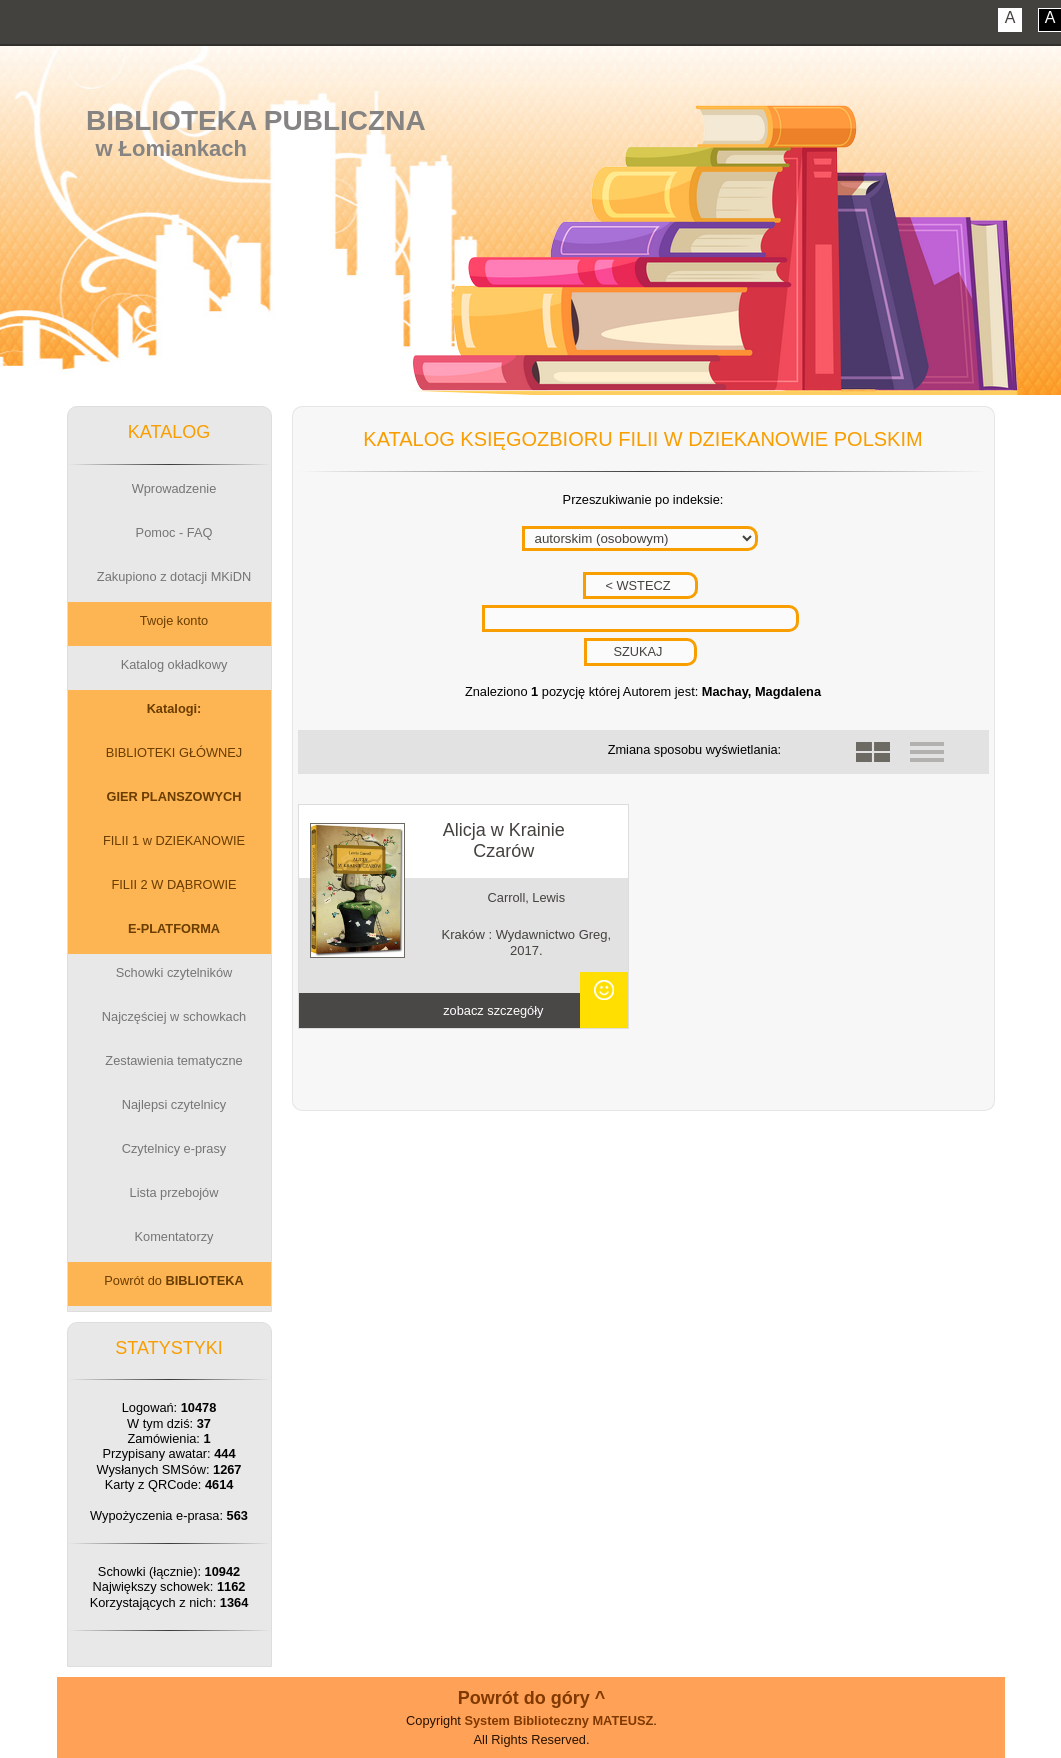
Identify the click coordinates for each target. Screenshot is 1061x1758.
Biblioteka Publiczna (256, 120)
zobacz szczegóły (493, 1010)
